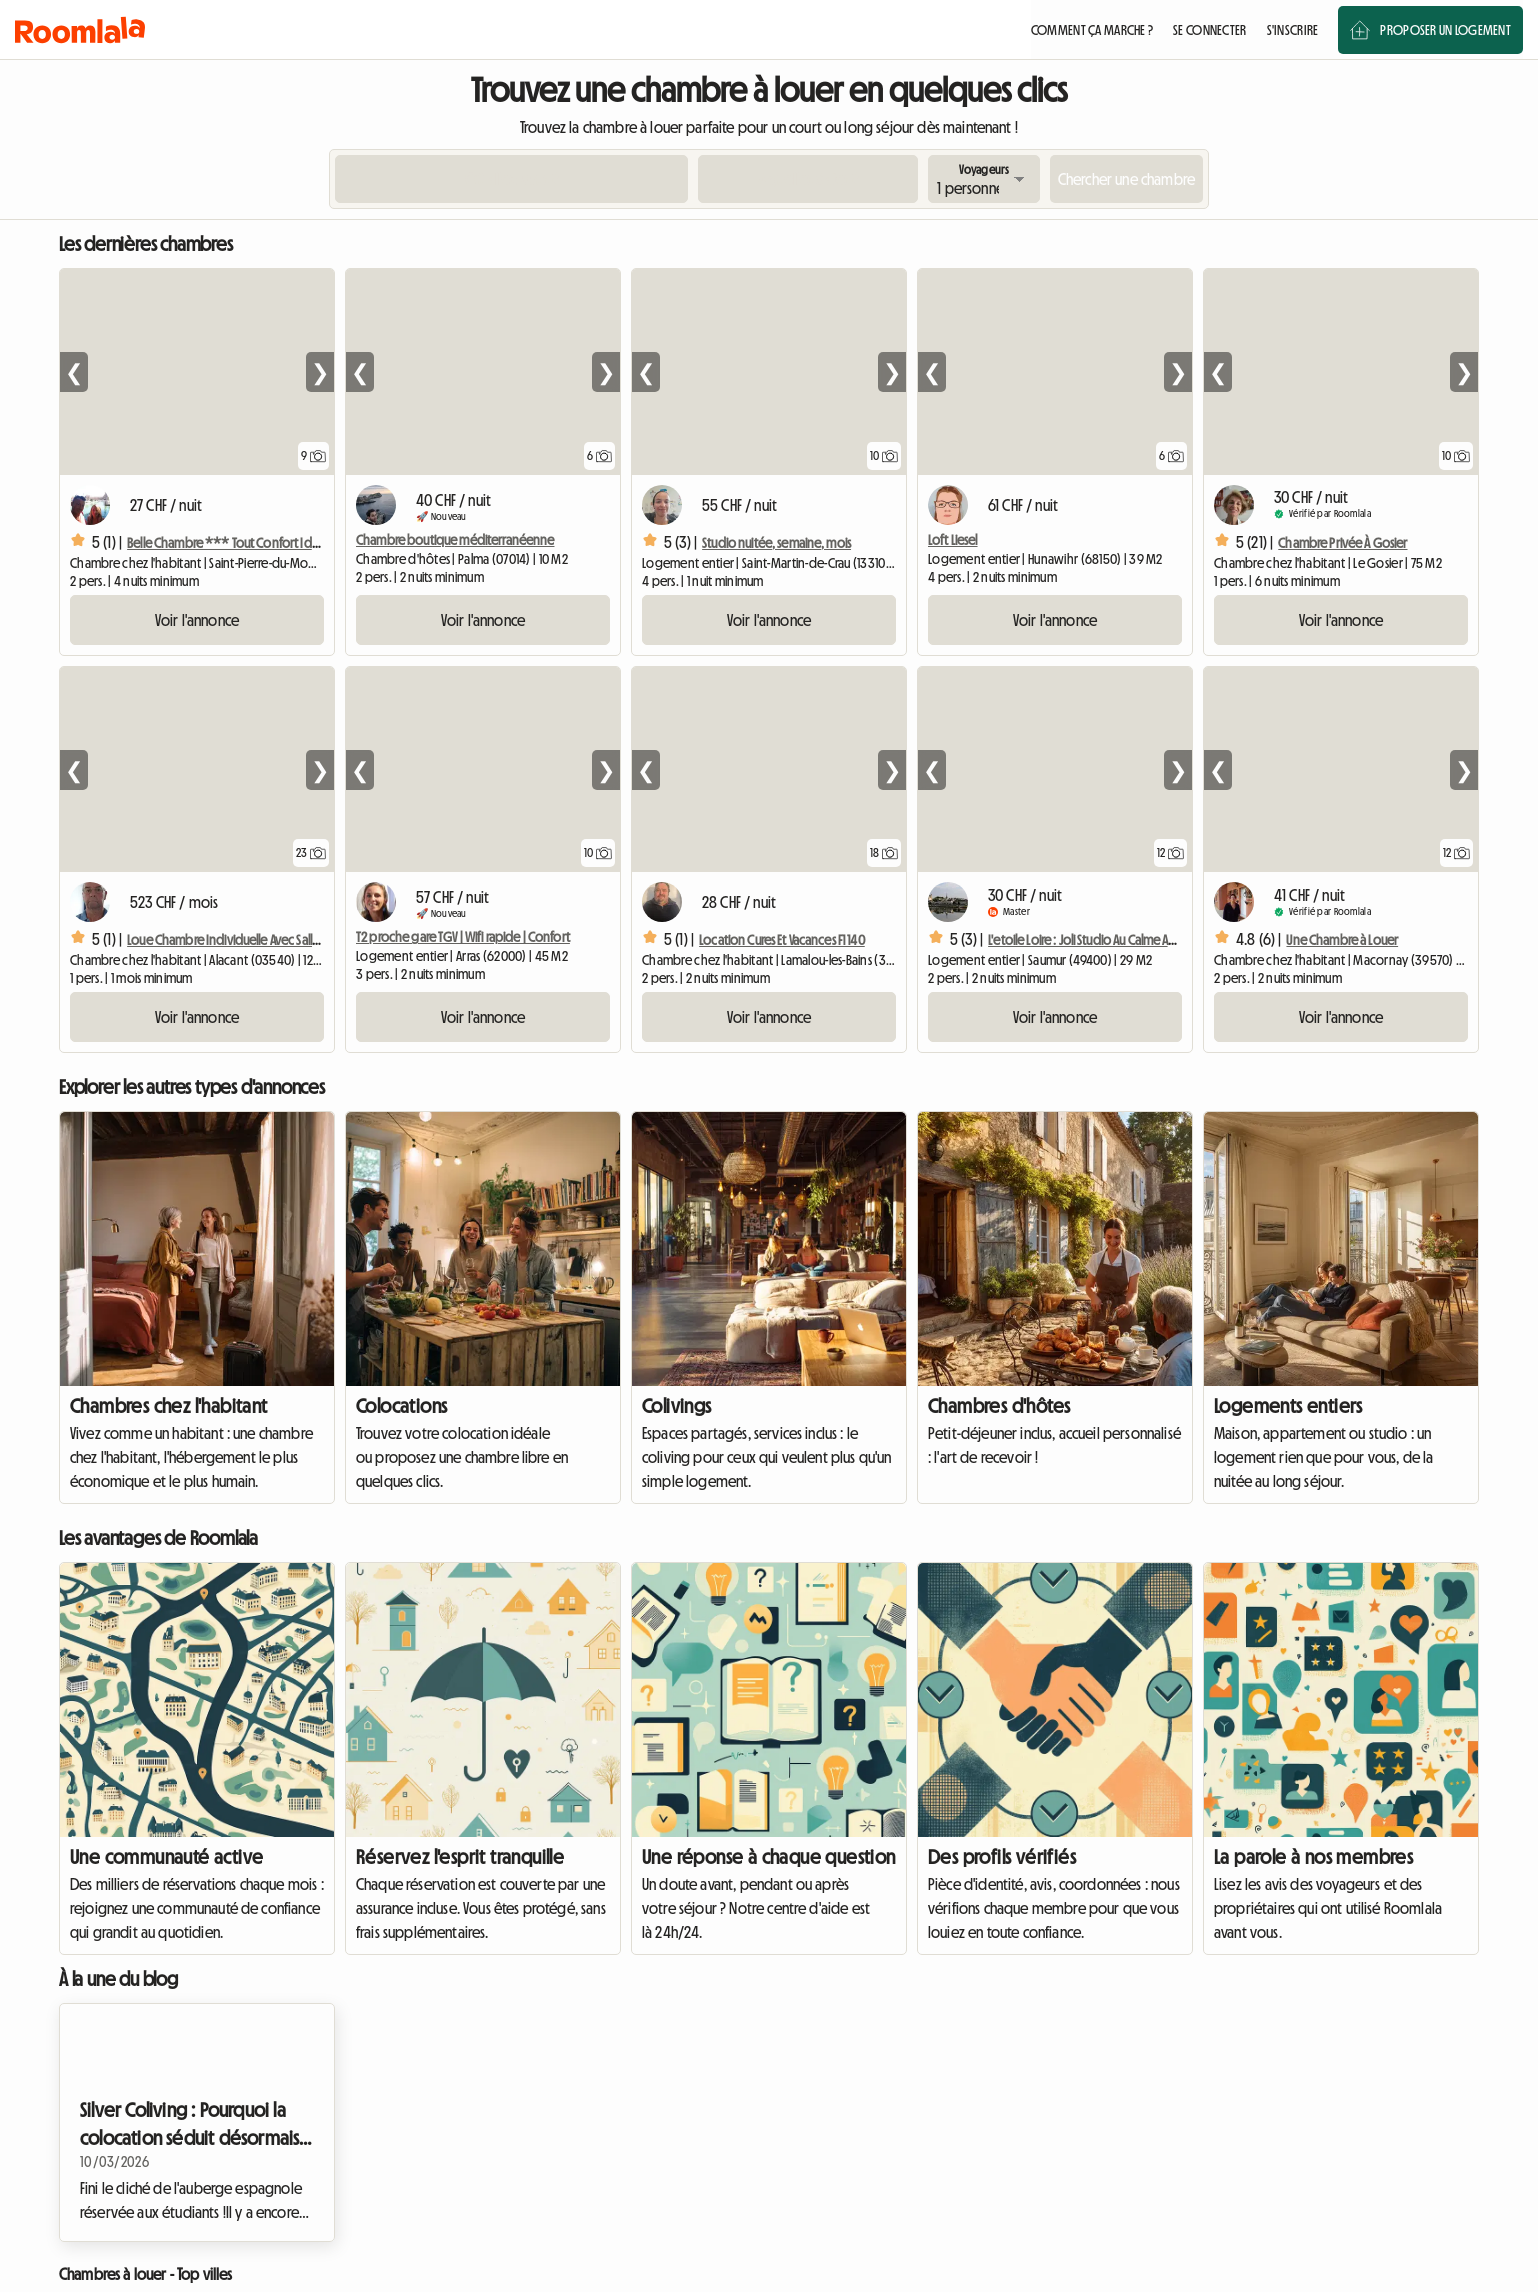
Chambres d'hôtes (999, 1406)
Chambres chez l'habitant (169, 1406)
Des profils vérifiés (1002, 1857)
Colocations (401, 1406)
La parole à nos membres (1313, 1857)
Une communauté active (166, 1857)
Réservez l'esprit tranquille (460, 1857)
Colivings (677, 1406)
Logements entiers (1288, 1406)
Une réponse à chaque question (769, 1857)
